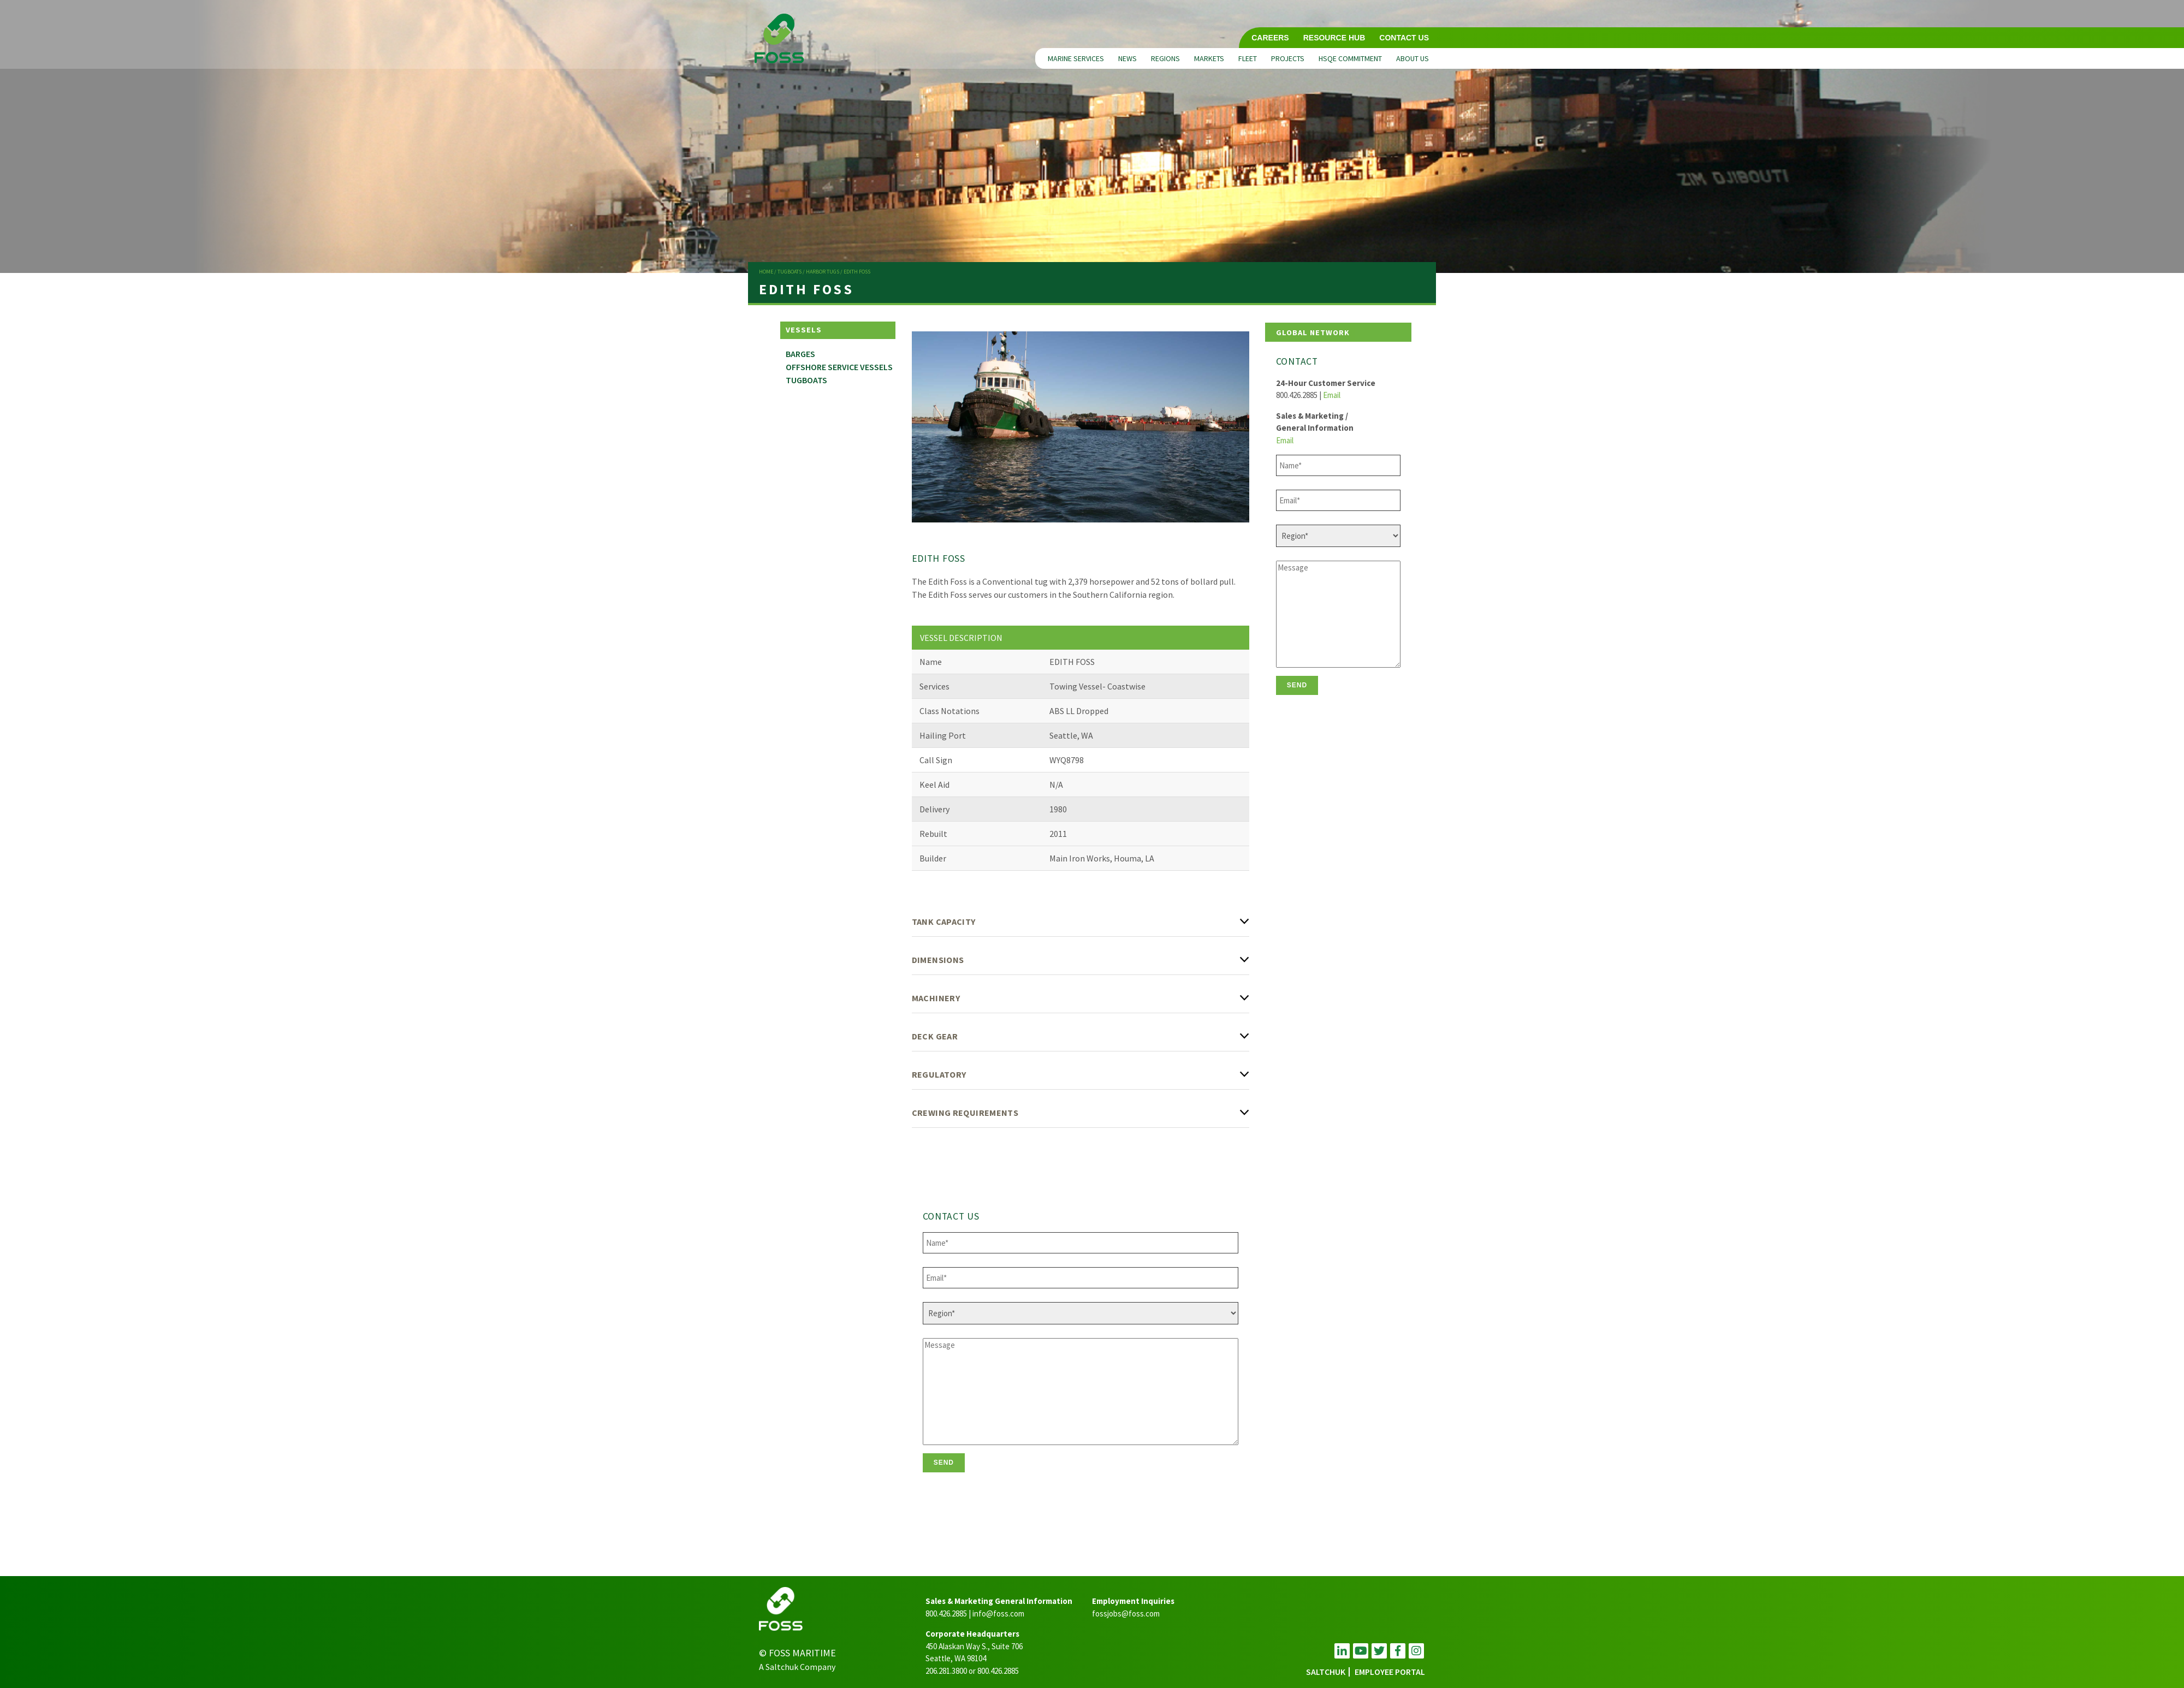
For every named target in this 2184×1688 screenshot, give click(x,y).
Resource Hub (1334, 37)
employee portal (1390, 1671)
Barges (800, 353)
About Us (1412, 58)
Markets (1209, 58)
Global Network (1313, 332)
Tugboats (806, 380)
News (1127, 58)
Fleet (1247, 58)
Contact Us (1404, 37)
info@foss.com (998, 1613)
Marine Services (1076, 58)
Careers (1270, 37)
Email (1331, 395)
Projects (1287, 58)
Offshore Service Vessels (839, 366)
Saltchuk (1325, 1671)
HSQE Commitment (1350, 58)
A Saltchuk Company (797, 1666)
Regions (1165, 58)
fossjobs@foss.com (1126, 1613)
